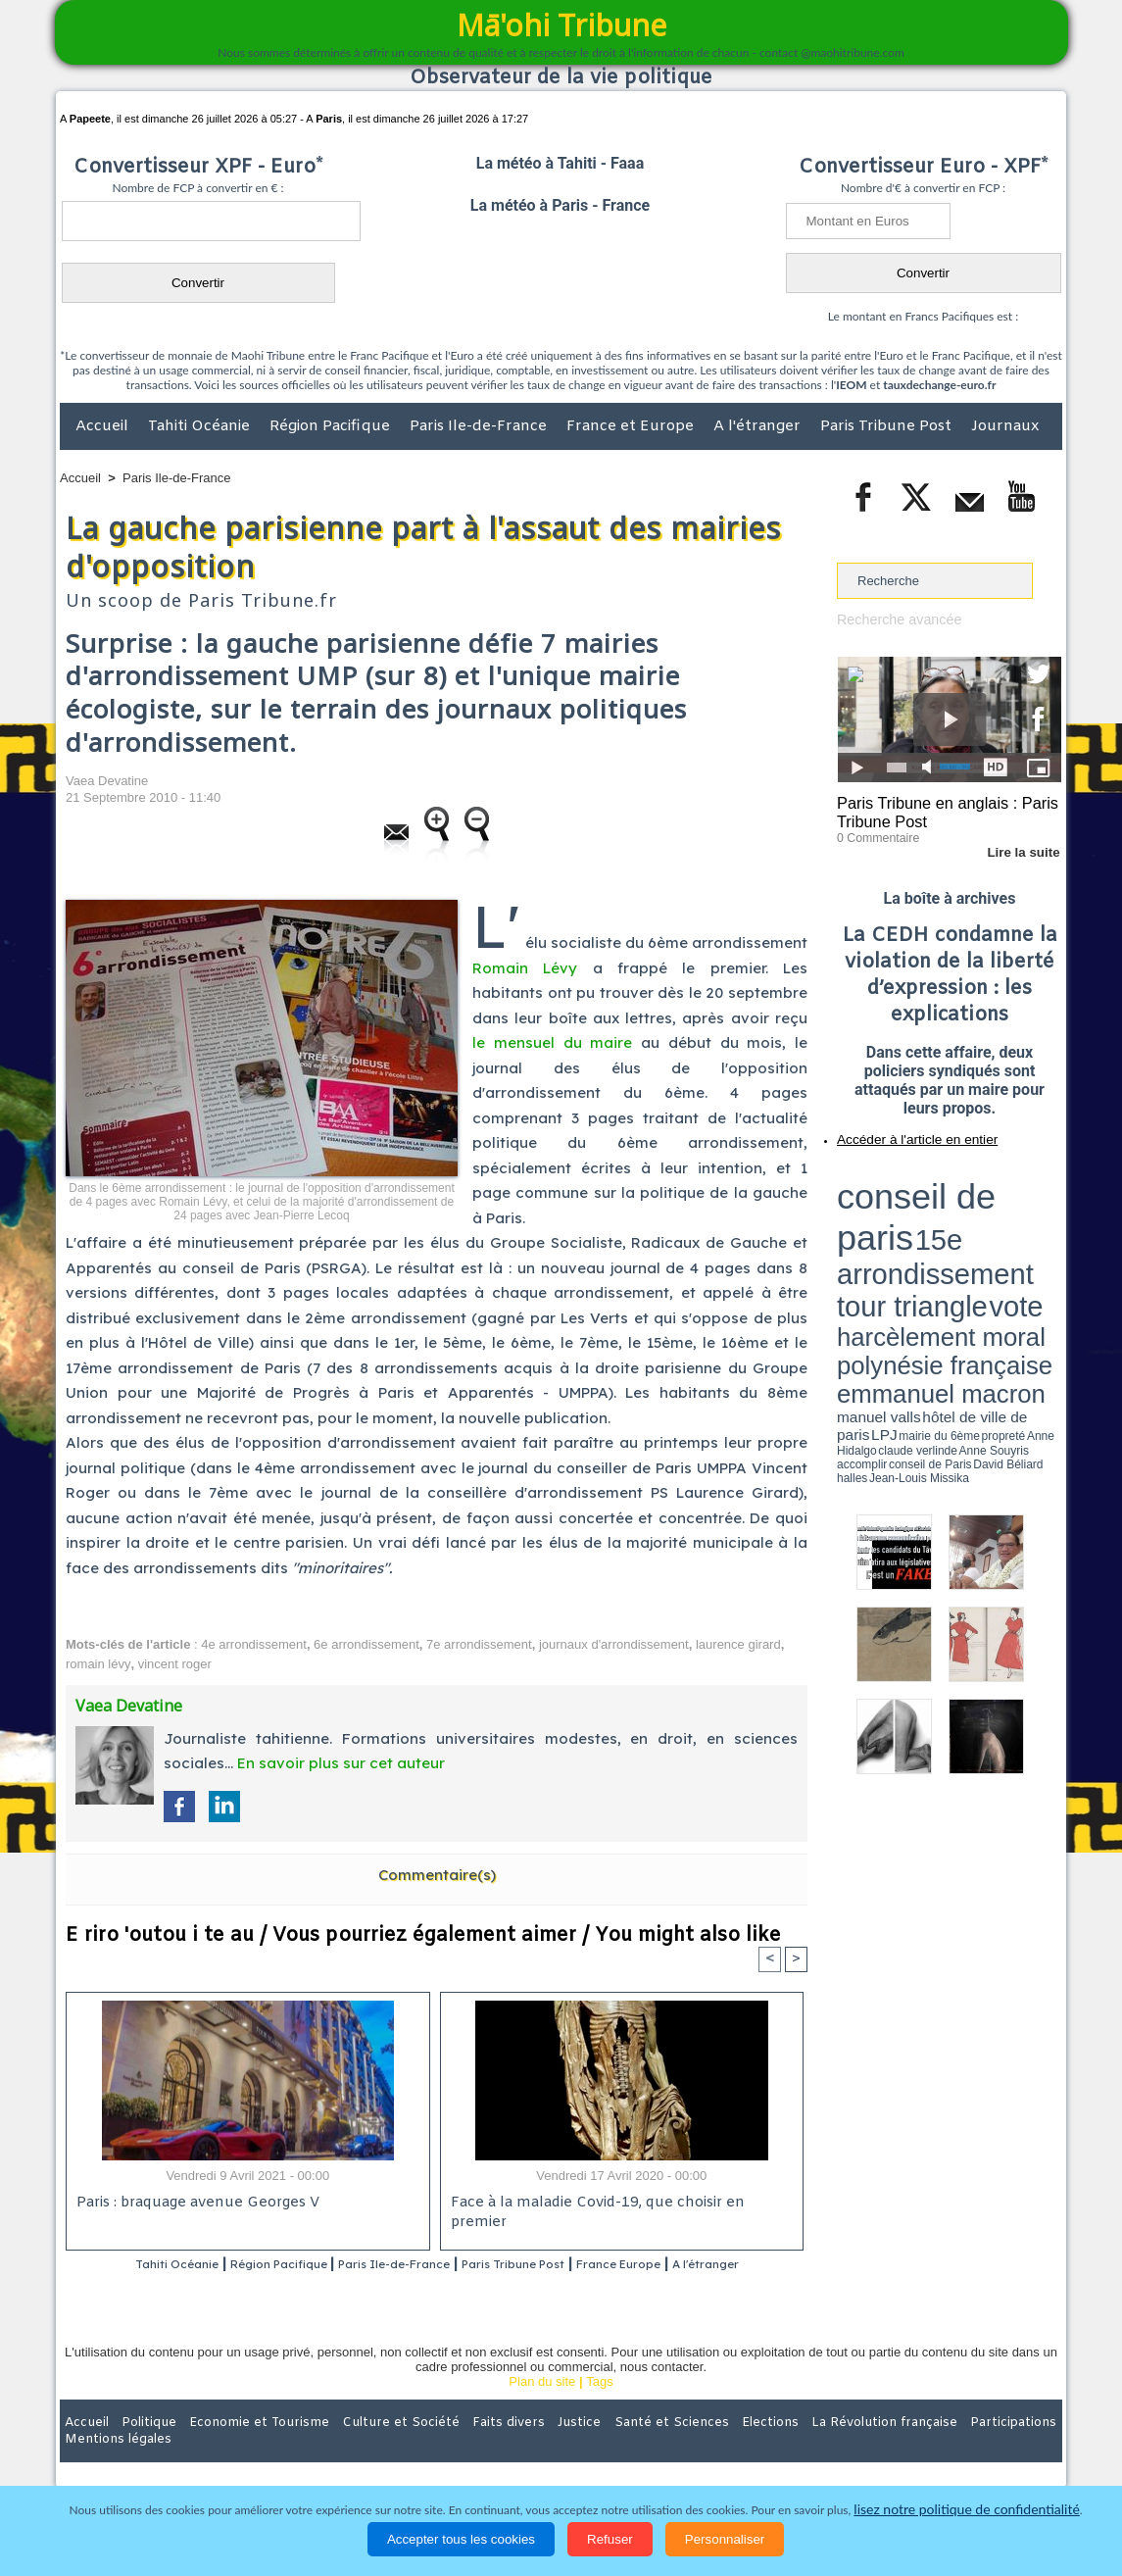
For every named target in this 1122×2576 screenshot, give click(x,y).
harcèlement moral (889, 1211)
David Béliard (897, 1245)
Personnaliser (725, 2539)
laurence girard (738, 1644)
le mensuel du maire (552, 1042)
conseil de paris (898, 1177)
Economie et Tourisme (239, 2448)
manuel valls (964, 1227)
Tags (599, 2408)
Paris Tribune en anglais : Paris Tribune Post (939, 809)
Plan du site (542, 2408)
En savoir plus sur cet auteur (341, 1763)
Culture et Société (366, 2448)
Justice (523, 2448)
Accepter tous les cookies (461, 2539)
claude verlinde (973, 1238)
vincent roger (175, 1664)
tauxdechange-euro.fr (939, 384)
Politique (140, 2448)
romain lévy (98, 1664)
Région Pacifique (331, 426)
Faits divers (461, 2448)
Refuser (610, 2539)
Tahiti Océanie (201, 426)
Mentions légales (1007, 2448)
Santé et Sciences (603, 2448)
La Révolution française (793, 2448)
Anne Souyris (1012, 1238)
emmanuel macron (889, 1225)
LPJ (843, 1237)
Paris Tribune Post (887, 426)
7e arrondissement (479, 1644)
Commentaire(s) (437, 1874)
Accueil (103, 426)
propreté (904, 1238)
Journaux (1005, 426)
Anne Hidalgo (934, 1238)
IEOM (851, 384)
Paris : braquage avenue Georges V (194, 2204)
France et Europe (632, 426)
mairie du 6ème (872, 1238)
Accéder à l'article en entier (901, 1132)
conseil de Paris (857, 1245)
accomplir (1043, 1238)
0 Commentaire (873, 832)
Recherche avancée (894, 619)
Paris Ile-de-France (480, 426)
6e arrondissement (366, 1644)
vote (1028, 1196)
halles (924, 1245)
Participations (910, 2448)
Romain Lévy (524, 968)
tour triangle (974, 1196)
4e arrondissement (254, 1644)
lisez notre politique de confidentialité (967, 2509)
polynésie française (996, 1211)
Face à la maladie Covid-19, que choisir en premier (619, 2204)
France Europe (700, 2264)
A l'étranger (759, 426)
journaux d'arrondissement (614, 1644)
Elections (690, 2448)
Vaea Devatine (107, 780)
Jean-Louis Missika (959, 1245)
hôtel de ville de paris (1022, 1227)
